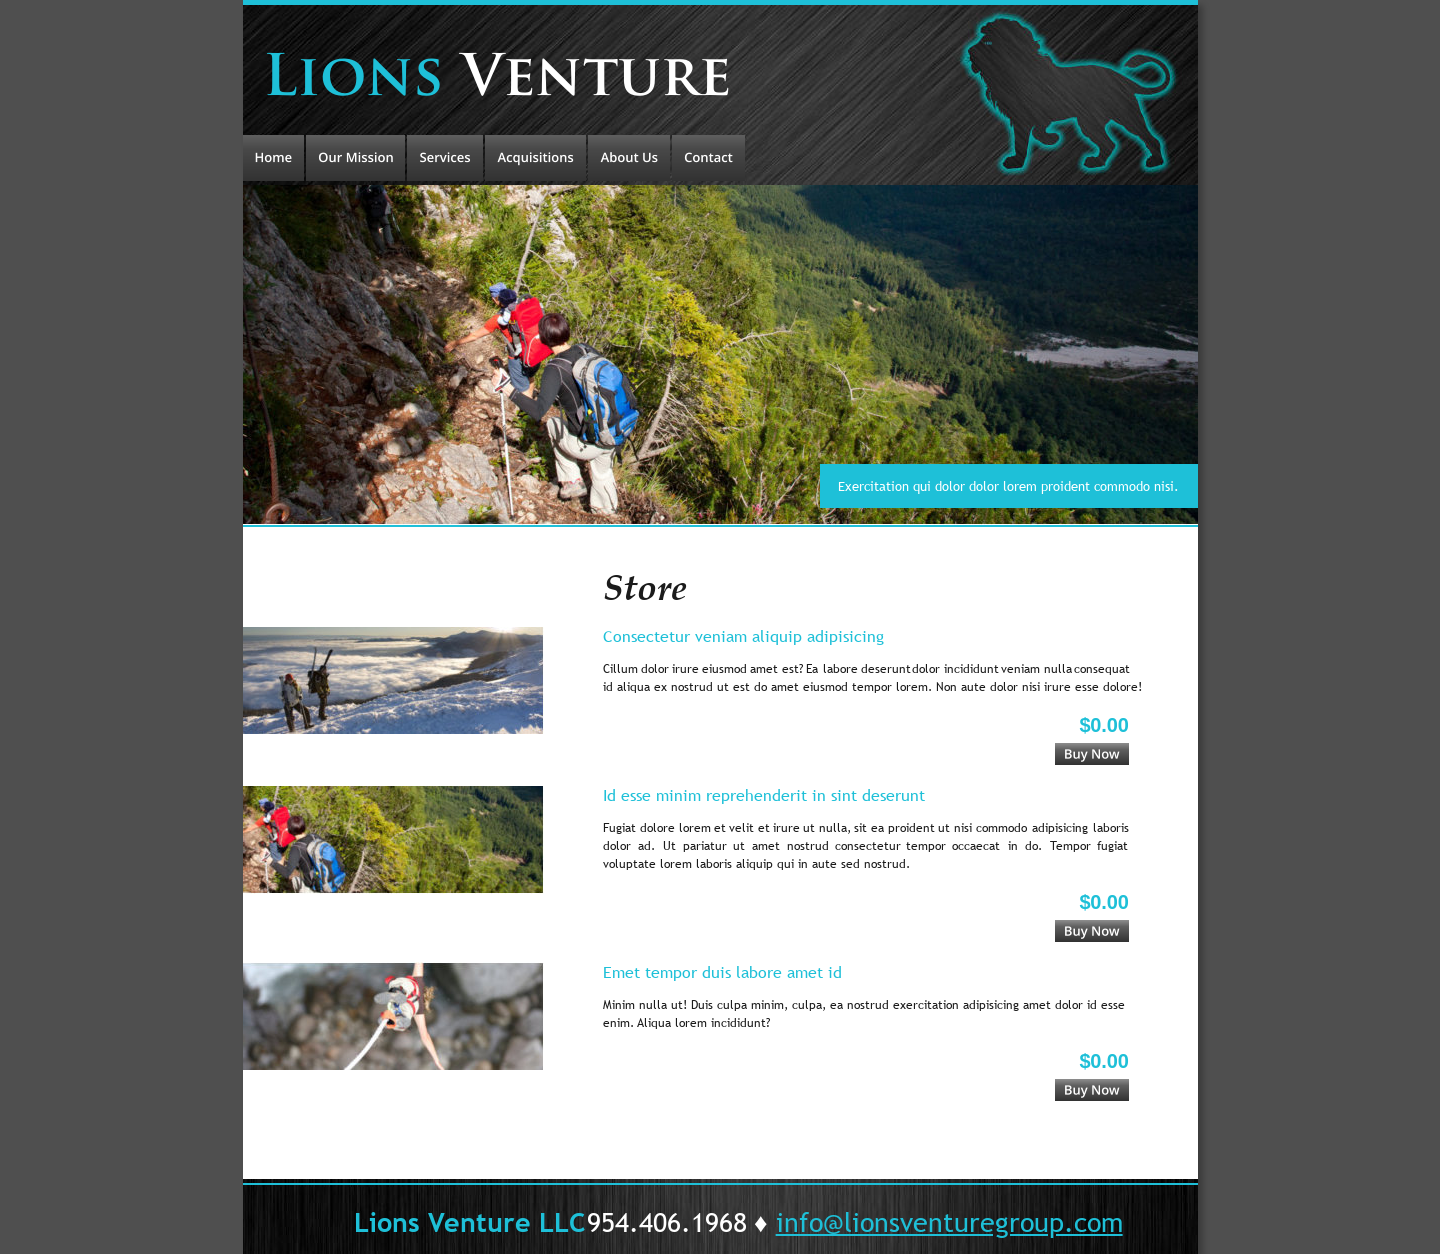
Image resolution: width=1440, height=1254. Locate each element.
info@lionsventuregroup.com (949, 1221)
